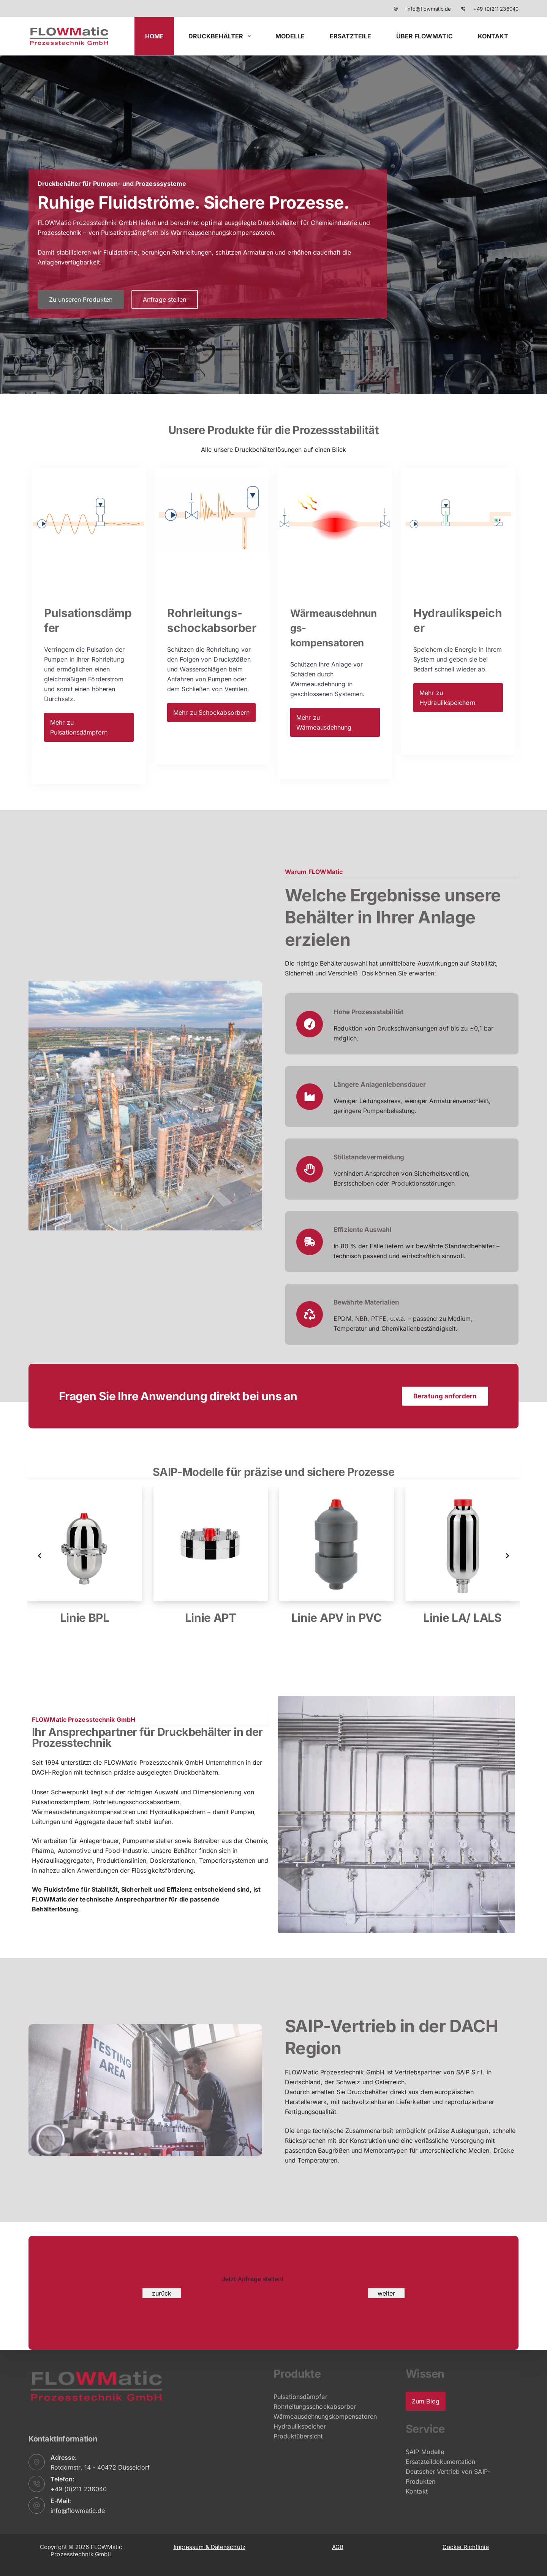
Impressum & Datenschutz (209, 2547)
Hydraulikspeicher (300, 2426)
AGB (337, 2547)
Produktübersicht (298, 2436)
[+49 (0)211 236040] (463, 8)
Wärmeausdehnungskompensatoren (325, 2416)
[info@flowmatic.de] (396, 8)
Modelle (290, 36)
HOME (154, 36)
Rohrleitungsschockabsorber (315, 2406)
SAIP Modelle (425, 2452)
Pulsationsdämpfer (300, 2396)
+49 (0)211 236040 (496, 9)
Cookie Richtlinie (466, 2547)
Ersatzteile (350, 36)
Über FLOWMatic (424, 36)
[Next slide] (507, 1555)
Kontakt (493, 36)
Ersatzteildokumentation (440, 2461)
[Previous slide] (39, 1555)
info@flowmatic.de (428, 9)
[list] (273, 1556)
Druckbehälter (220, 36)
